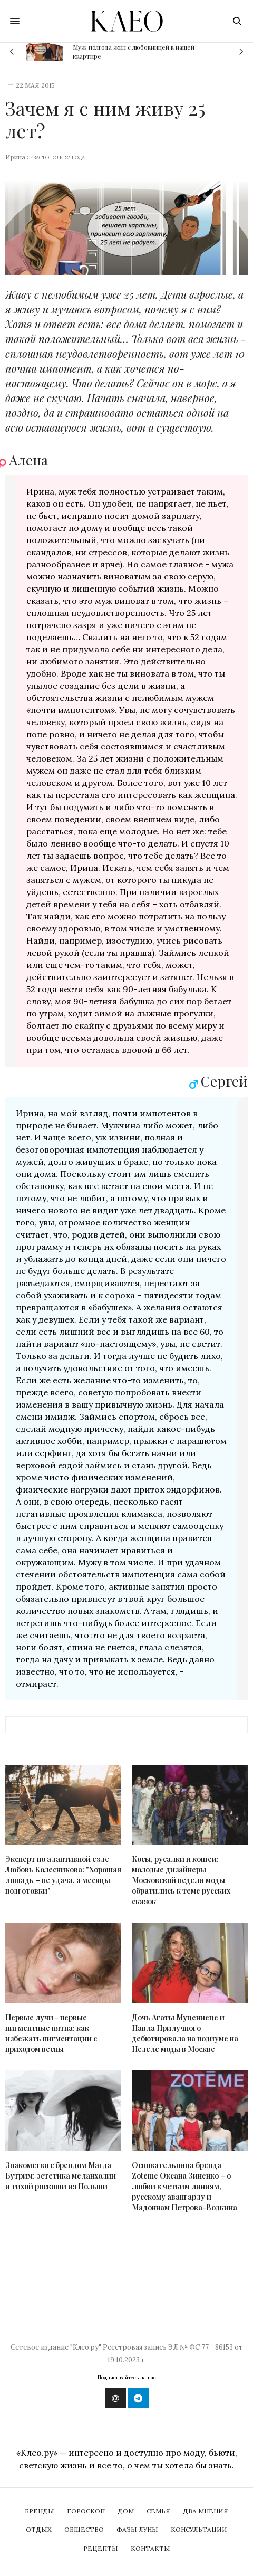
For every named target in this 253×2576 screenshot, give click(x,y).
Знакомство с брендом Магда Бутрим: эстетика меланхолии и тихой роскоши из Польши (60, 2175)
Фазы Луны (137, 2529)
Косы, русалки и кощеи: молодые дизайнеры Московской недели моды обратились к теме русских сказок (181, 1880)
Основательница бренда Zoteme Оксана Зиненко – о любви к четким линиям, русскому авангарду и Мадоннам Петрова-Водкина (184, 2186)
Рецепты (100, 2548)
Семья (158, 2511)
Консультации (199, 2529)
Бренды (39, 2511)
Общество (84, 2529)
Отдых (39, 2529)
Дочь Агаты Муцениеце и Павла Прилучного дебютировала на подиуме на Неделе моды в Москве (185, 2033)
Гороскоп (86, 2511)
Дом (126, 2511)
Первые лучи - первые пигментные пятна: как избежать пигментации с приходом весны (51, 2033)
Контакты (150, 2548)
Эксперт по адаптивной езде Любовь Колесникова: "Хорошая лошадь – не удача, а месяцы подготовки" (63, 1875)
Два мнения (205, 2511)
